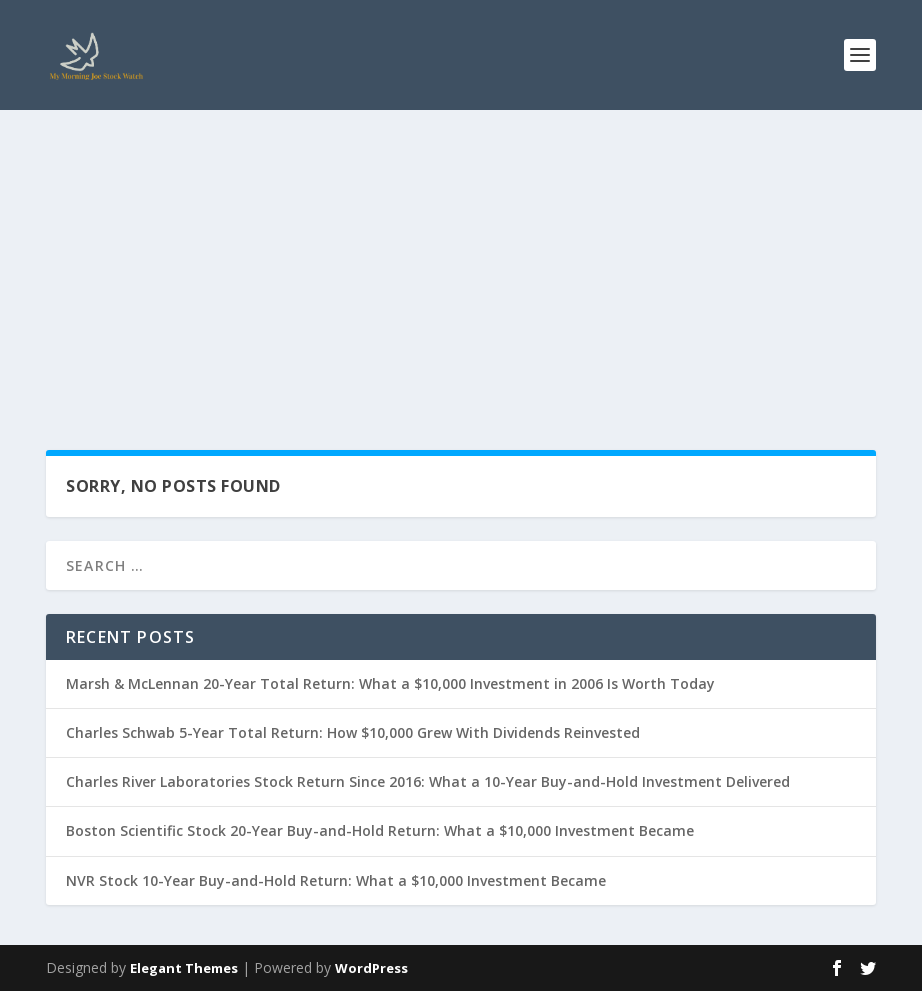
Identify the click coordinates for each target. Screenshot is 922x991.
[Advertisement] (461, 260)
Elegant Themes (184, 968)
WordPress (371, 968)
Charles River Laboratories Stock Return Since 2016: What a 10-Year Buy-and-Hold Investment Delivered (428, 781)
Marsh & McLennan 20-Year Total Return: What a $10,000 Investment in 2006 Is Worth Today (390, 683)
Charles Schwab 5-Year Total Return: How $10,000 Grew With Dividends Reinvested (353, 732)
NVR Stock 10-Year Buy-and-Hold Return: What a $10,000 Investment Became (336, 880)
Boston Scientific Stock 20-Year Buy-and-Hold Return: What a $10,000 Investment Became (380, 830)
